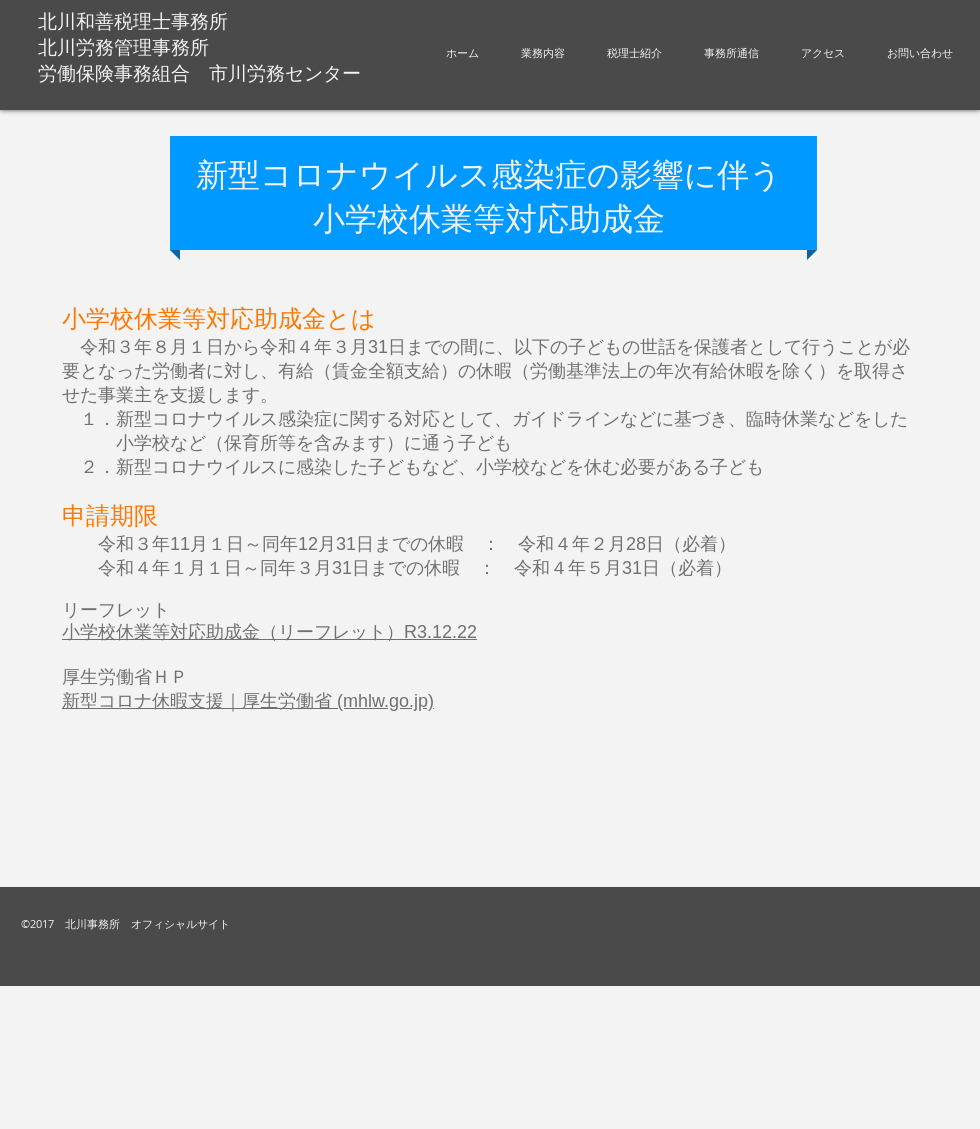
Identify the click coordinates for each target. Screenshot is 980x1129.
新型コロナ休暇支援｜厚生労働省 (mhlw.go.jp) (248, 701)
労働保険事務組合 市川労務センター (199, 73)
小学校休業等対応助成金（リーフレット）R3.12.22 (269, 632)
